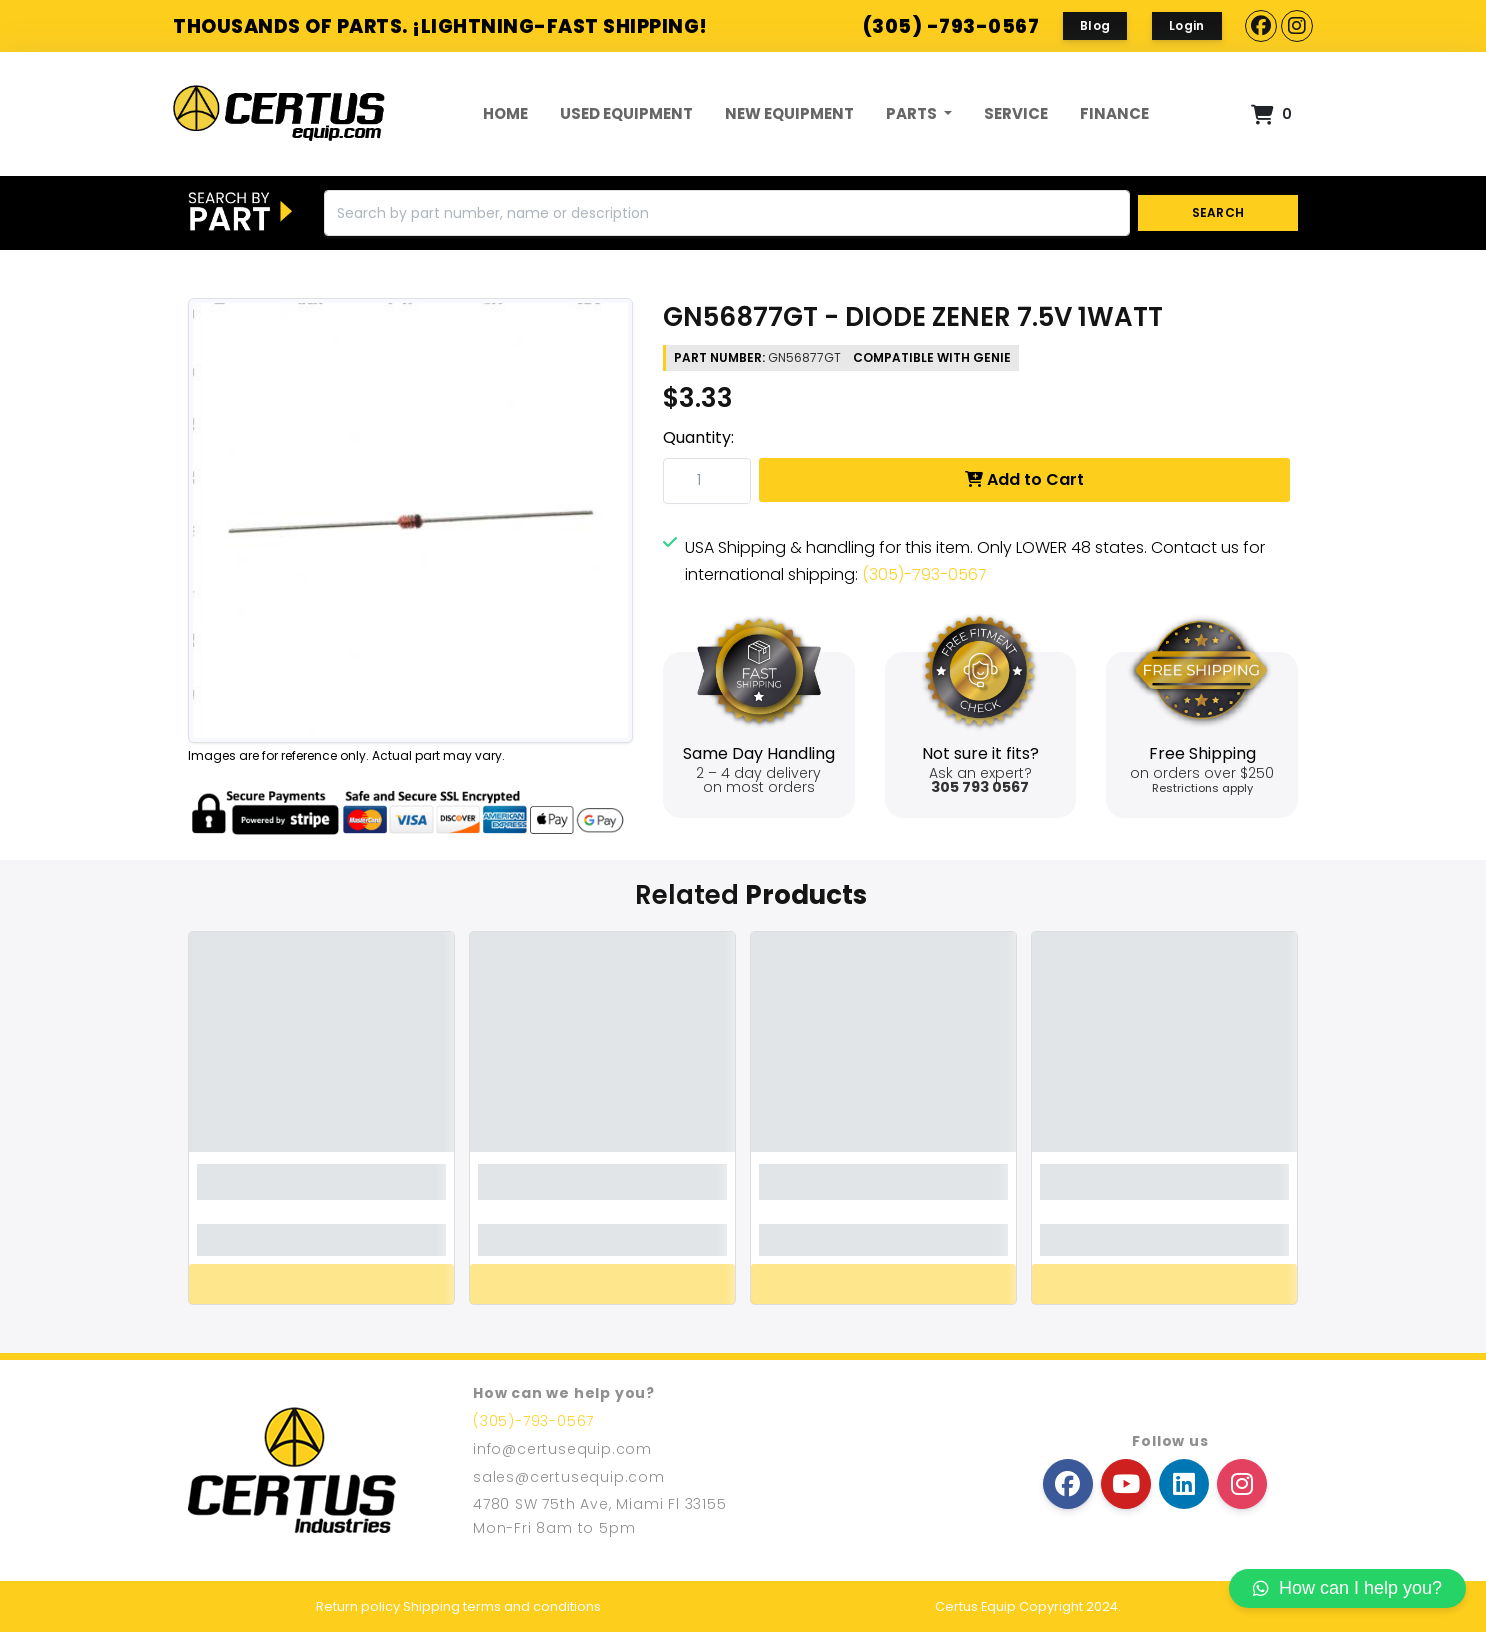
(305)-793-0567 (924, 574)
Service (1016, 113)
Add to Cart (1024, 479)
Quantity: (698, 437)
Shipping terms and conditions (502, 1606)
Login (1187, 25)
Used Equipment (626, 113)
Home (505, 113)
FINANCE (1114, 113)
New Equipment (789, 113)
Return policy (358, 1606)
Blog (1095, 25)
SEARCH (1218, 212)
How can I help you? (1347, 1588)
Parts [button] (913, 113)
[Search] (727, 213)
